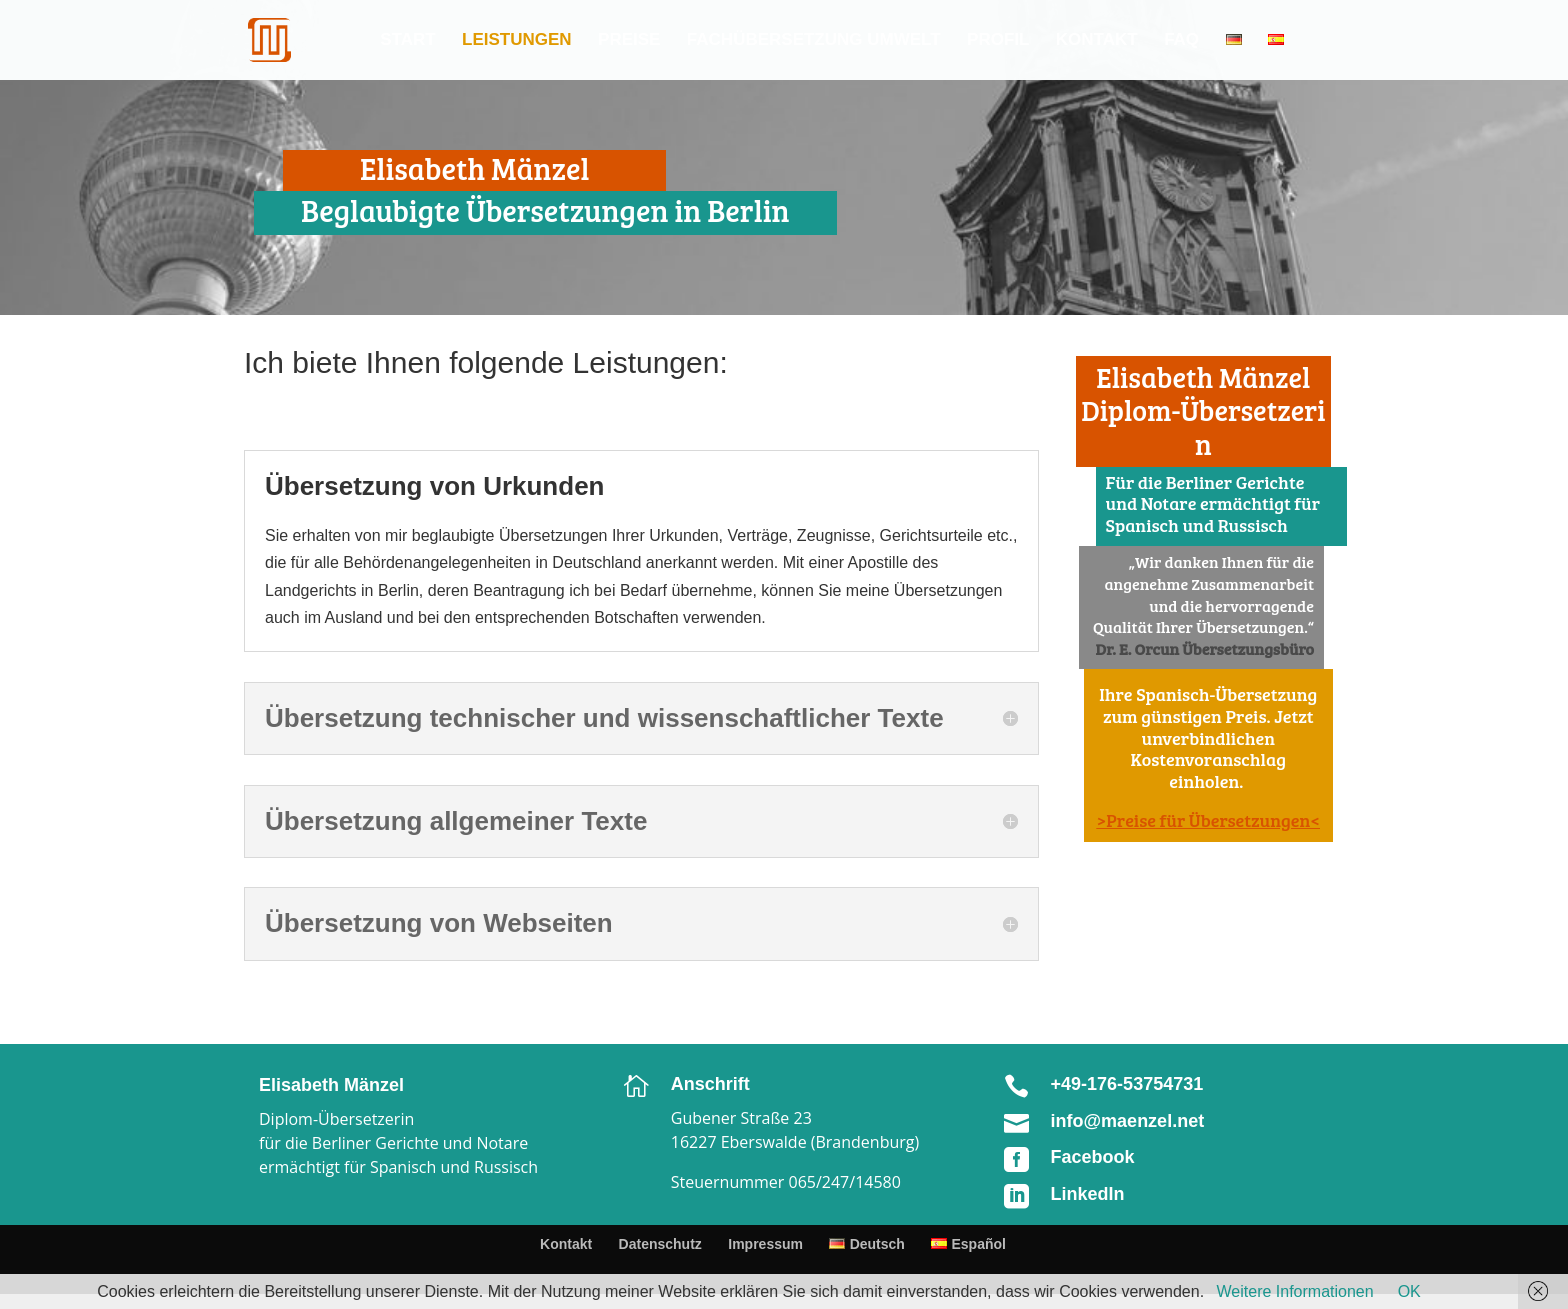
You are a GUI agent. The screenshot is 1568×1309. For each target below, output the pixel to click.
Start (407, 41)
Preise (629, 41)
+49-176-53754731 (1127, 1084)
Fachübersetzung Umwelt (814, 41)
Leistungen (517, 41)
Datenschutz (660, 1244)
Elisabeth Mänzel (331, 1085)
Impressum (765, 1244)
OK (1409, 1291)
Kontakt (1097, 41)
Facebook (1093, 1157)
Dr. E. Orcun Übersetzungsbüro (1205, 648)
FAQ (1181, 41)
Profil (998, 41)
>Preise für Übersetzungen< (1208, 820)
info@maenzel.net (1128, 1121)
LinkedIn (1088, 1194)
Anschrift (710, 1084)
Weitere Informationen (1295, 1291)
